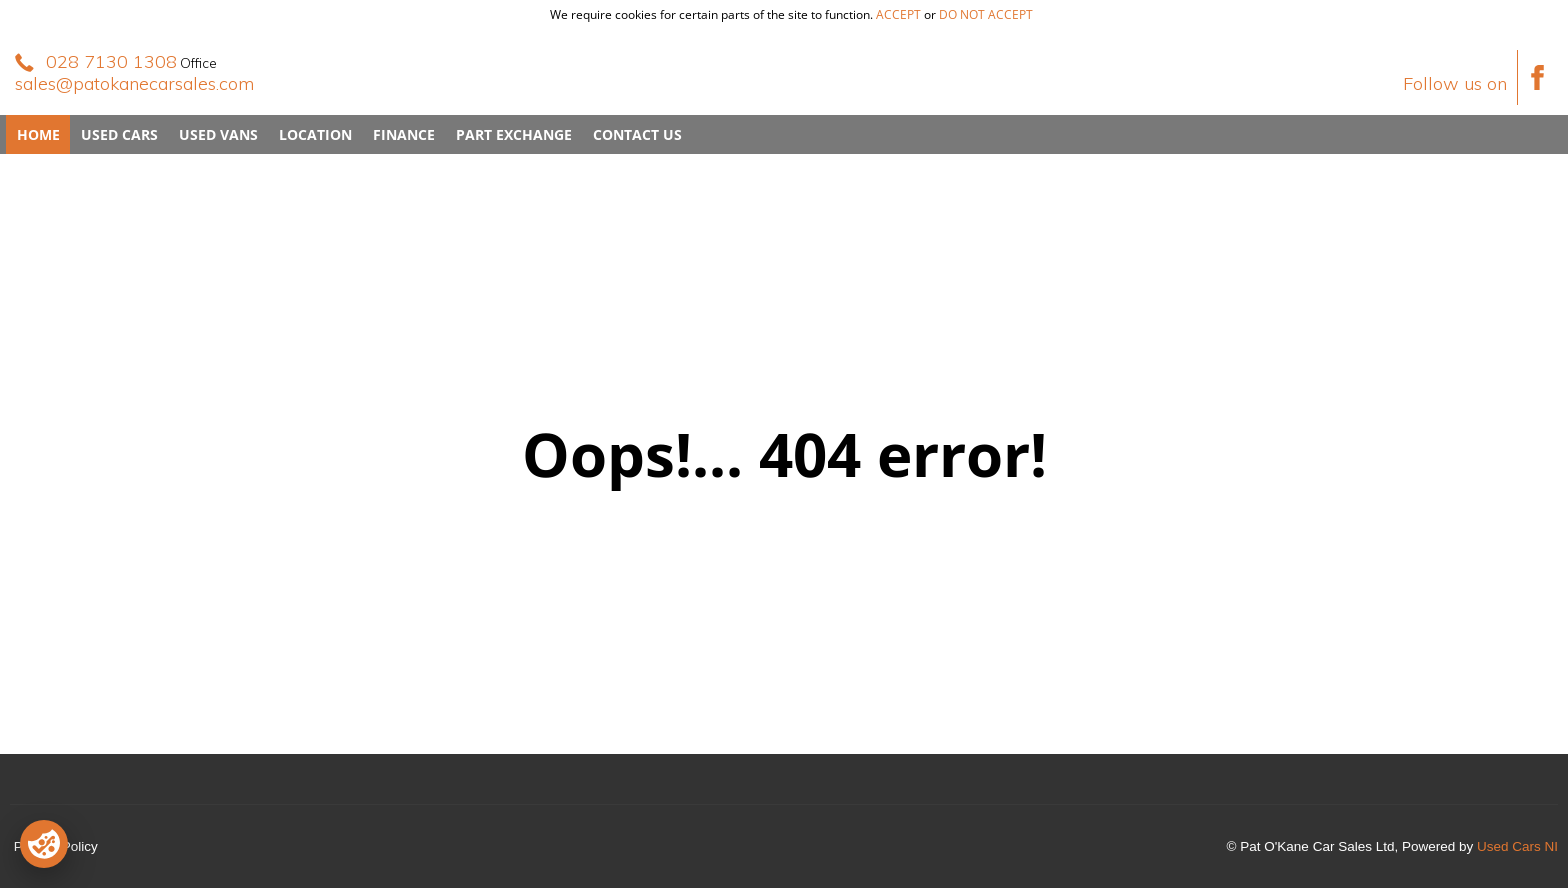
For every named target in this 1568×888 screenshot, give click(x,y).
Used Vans (218, 134)
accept (898, 14)
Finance (404, 134)
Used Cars (119, 134)
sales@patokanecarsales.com (134, 83)
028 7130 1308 (111, 61)
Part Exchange (514, 134)
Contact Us (637, 134)
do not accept (986, 14)
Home (38, 134)
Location (315, 134)
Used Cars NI (1517, 846)
